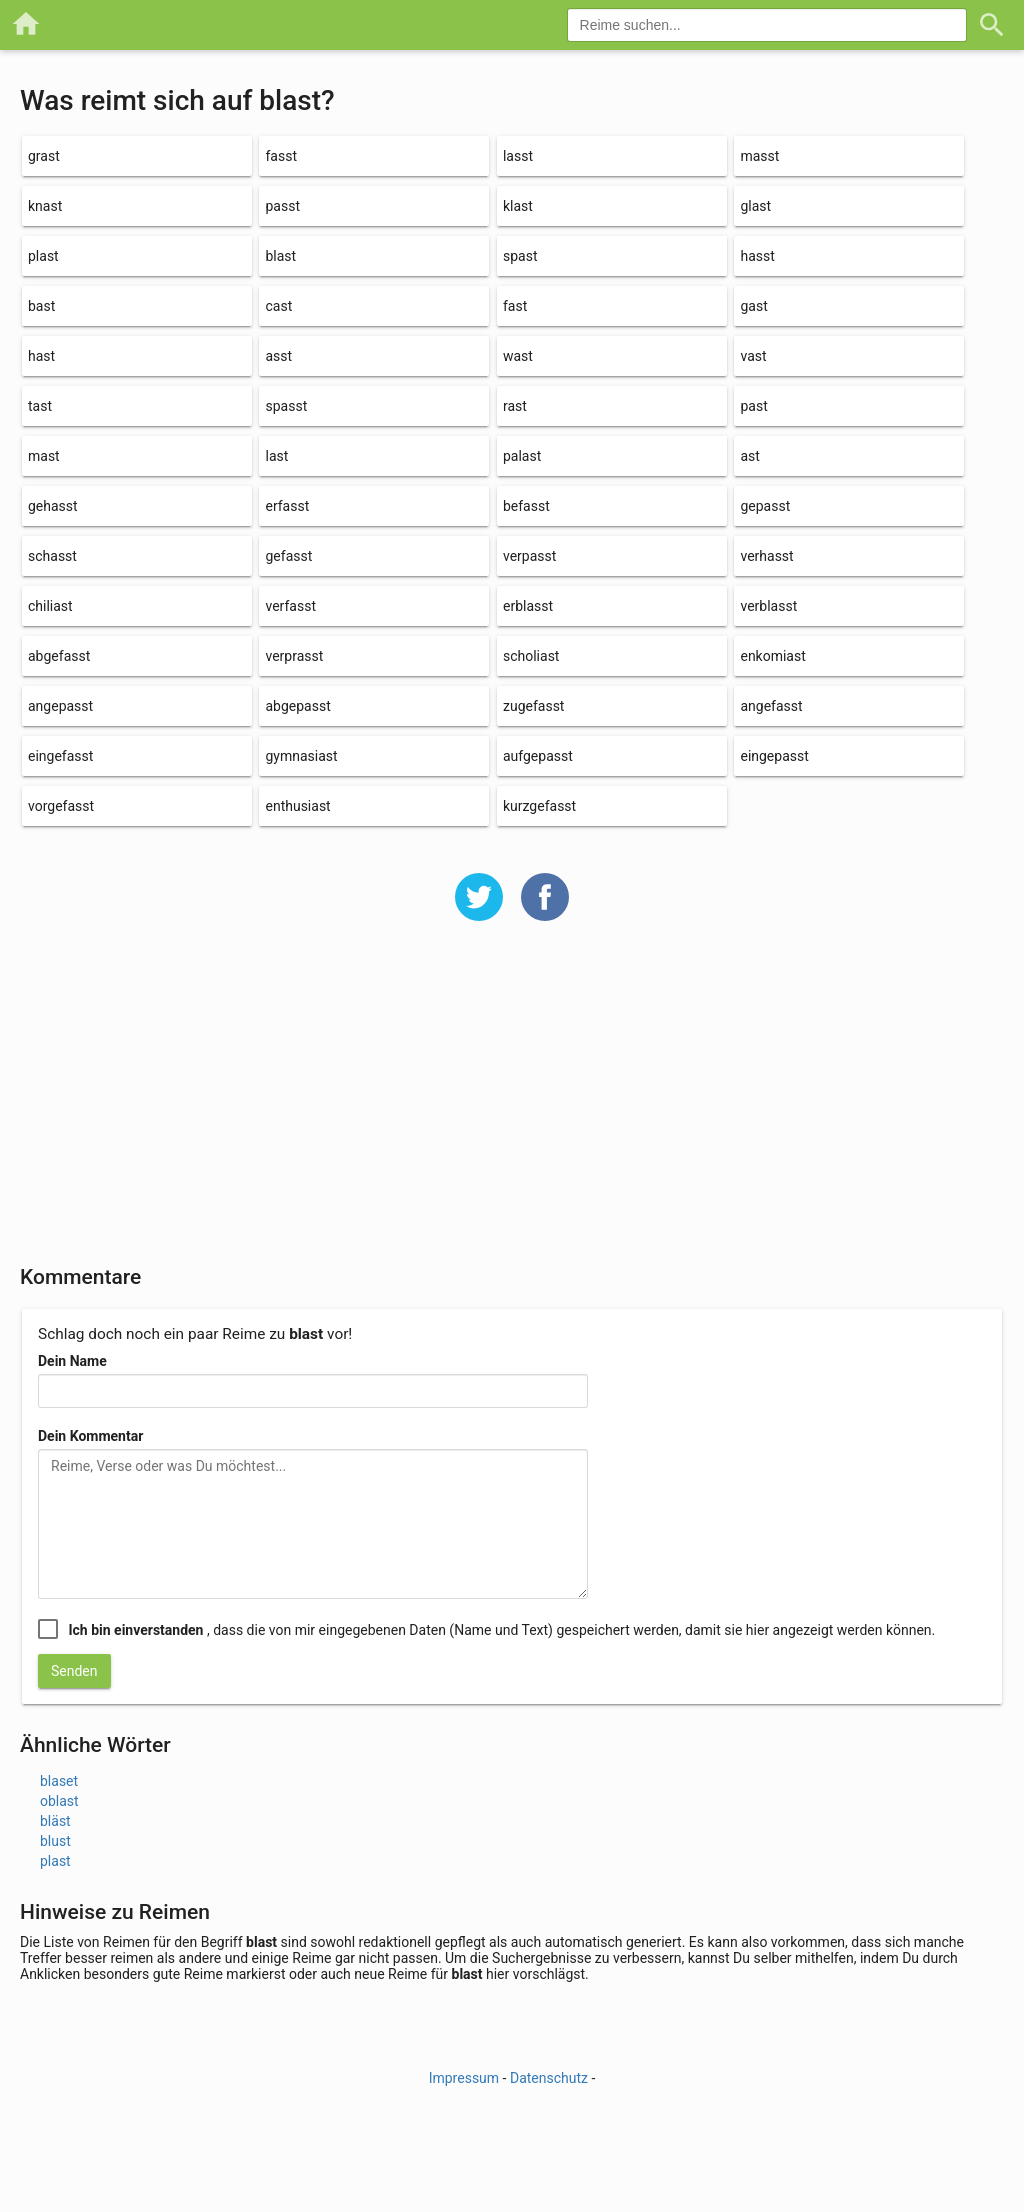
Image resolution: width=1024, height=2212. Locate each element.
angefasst (771, 706)
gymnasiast (301, 756)
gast (753, 306)
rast (515, 406)
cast (278, 306)
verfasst (290, 606)
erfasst (287, 506)
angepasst (60, 706)
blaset (59, 1781)
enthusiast (297, 806)
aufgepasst (538, 756)
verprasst (294, 656)
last (276, 456)
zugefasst (533, 706)
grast (44, 156)
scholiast (531, 656)
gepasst (765, 506)
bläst (55, 1821)
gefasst (288, 556)
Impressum (464, 2078)
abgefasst (59, 656)
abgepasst (297, 706)
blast (280, 256)
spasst (286, 406)
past (753, 406)
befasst (526, 506)
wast (518, 356)
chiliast (50, 606)
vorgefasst (61, 806)
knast (45, 206)
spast (520, 256)
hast (41, 356)
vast (753, 356)
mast (44, 456)
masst (759, 156)
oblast (59, 1801)
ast (749, 456)
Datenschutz (549, 2078)
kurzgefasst (539, 806)
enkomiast (772, 656)
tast (40, 406)
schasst (52, 556)
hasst (757, 256)
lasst (518, 156)
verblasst (768, 606)
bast (41, 306)
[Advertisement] (512, 1106)
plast (43, 256)
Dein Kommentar (90, 1436)
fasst (281, 156)
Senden (74, 1671)
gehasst (53, 506)
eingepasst (774, 756)
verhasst (766, 556)
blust (55, 1841)
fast (515, 306)
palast (522, 456)
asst (278, 356)
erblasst (528, 606)
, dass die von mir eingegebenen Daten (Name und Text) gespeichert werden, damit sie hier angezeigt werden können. (501, 1630)
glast (755, 206)
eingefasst (60, 756)
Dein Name (72, 1361)
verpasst (529, 556)
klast (518, 206)
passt (282, 206)
